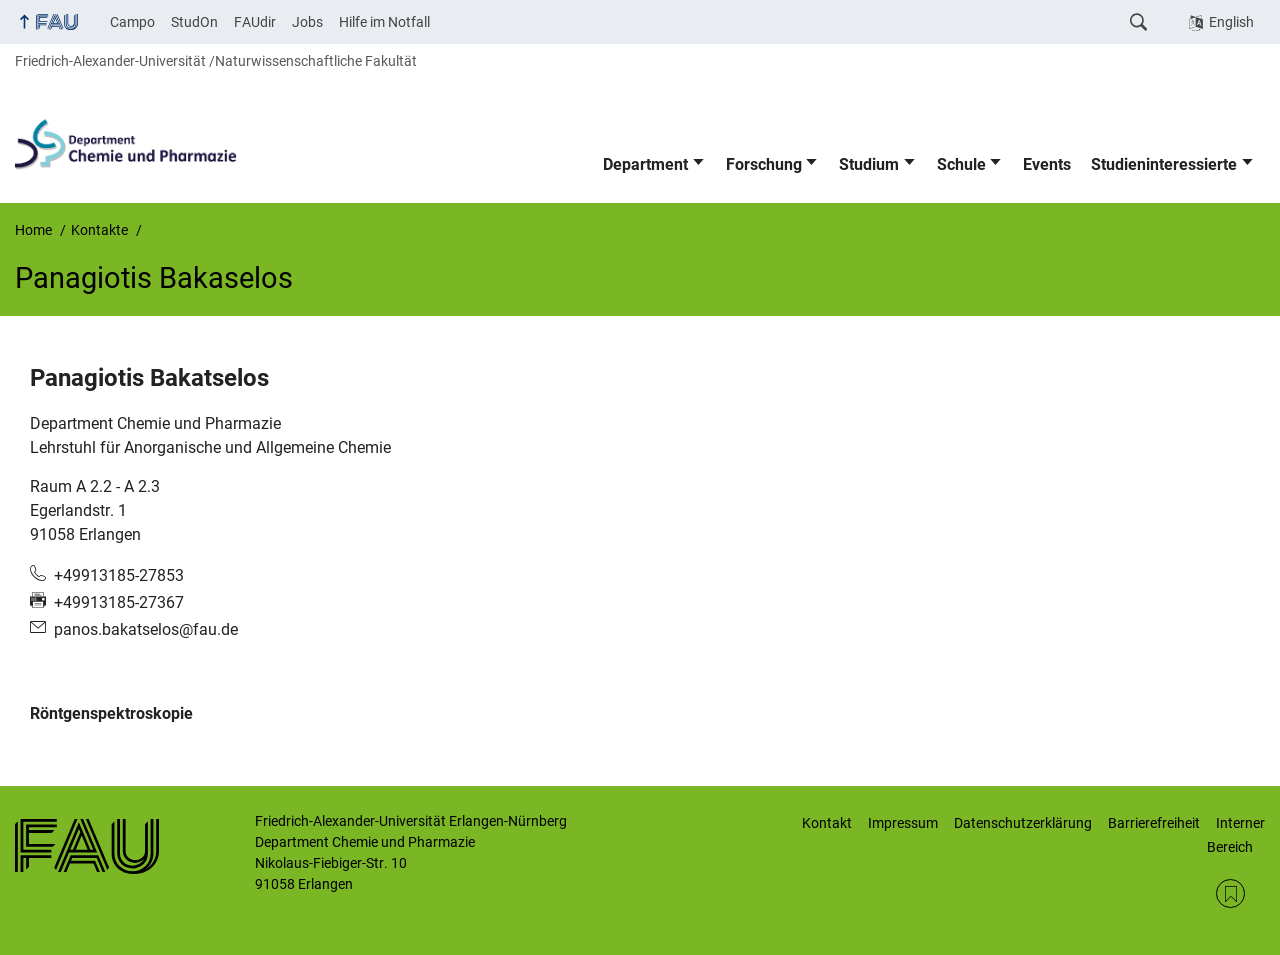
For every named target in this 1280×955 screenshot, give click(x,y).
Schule (961, 164)
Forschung (764, 164)
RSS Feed (1230, 893)
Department (645, 164)
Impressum (903, 823)
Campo (132, 22)
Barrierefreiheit (1154, 823)
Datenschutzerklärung (1023, 823)
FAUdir (255, 22)
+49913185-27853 (119, 575)
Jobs (307, 22)
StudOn (194, 22)
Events (1047, 164)
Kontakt (827, 823)
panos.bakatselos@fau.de (146, 629)
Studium (869, 164)
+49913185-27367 (119, 602)
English (1231, 22)
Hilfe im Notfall (384, 22)
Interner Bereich (1236, 835)
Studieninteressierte (1164, 164)
